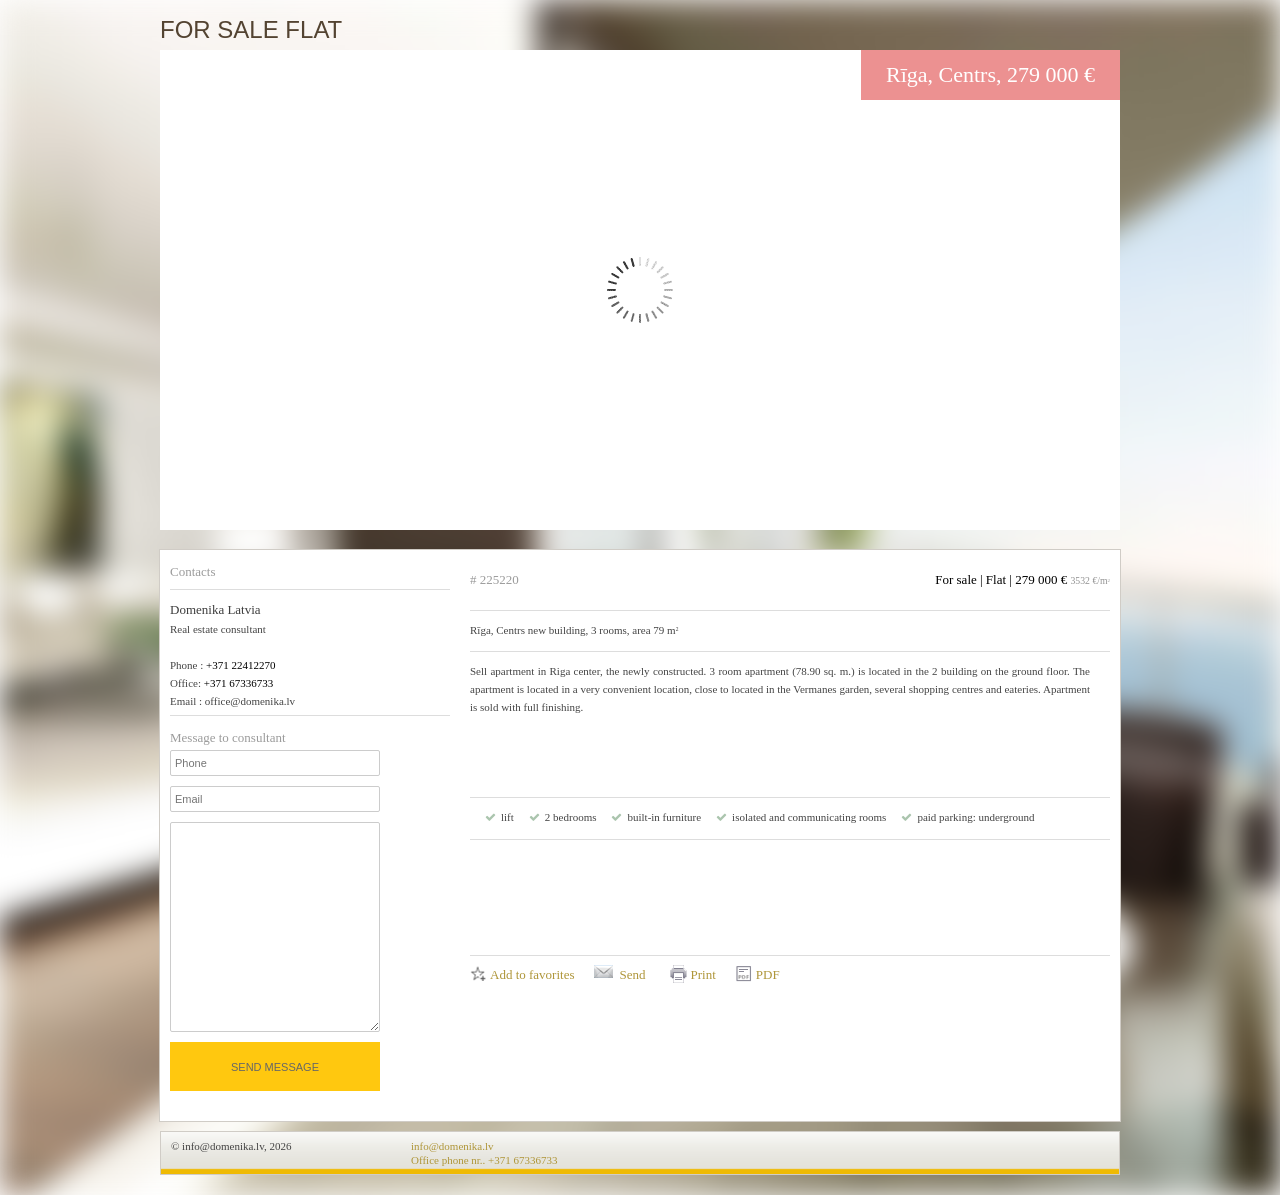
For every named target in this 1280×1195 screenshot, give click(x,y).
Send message (275, 1067)
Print (702, 974)
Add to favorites (532, 974)
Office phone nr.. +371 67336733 (484, 1160)
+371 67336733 (238, 683)
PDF (768, 974)
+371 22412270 (240, 665)
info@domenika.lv (452, 1146)
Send (632, 974)
